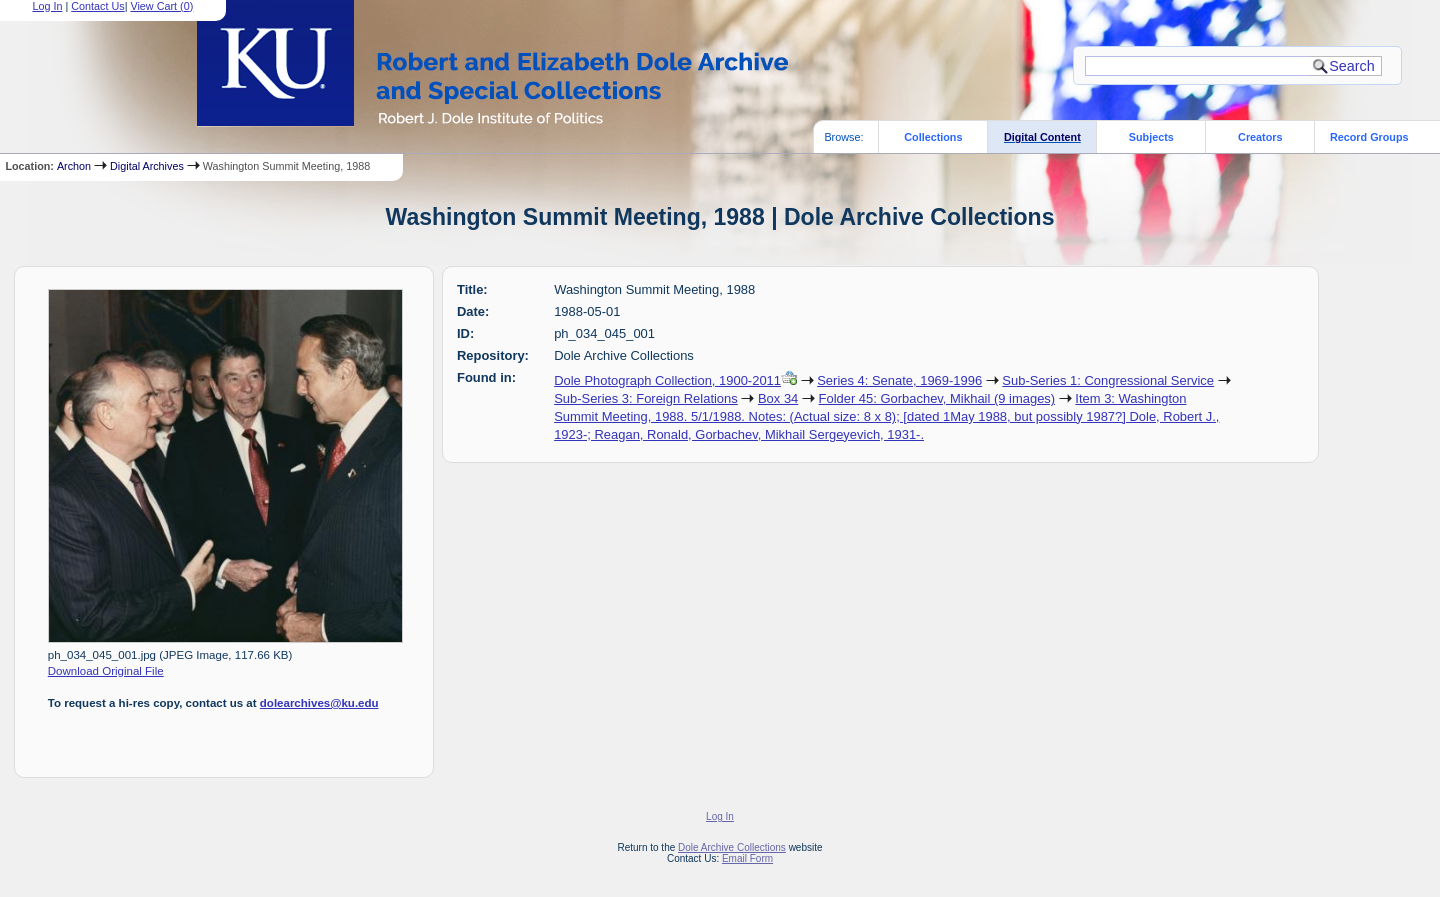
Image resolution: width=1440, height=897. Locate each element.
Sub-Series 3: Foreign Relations (646, 398)
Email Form (747, 858)
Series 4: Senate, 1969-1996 (899, 380)
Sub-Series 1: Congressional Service (1108, 380)
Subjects (1151, 137)
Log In (720, 816)
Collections (933, 137)
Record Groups (1369, 137)
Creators (1260, 137)
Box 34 (778, 398)
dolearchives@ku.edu (319, 703)
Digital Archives (147, 166)
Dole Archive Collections (732, 847)
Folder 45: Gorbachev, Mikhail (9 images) (937, 398)
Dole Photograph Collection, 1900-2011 (667, 380)
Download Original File (106, 671)
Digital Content (1042, 137)
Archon (74, 166)
